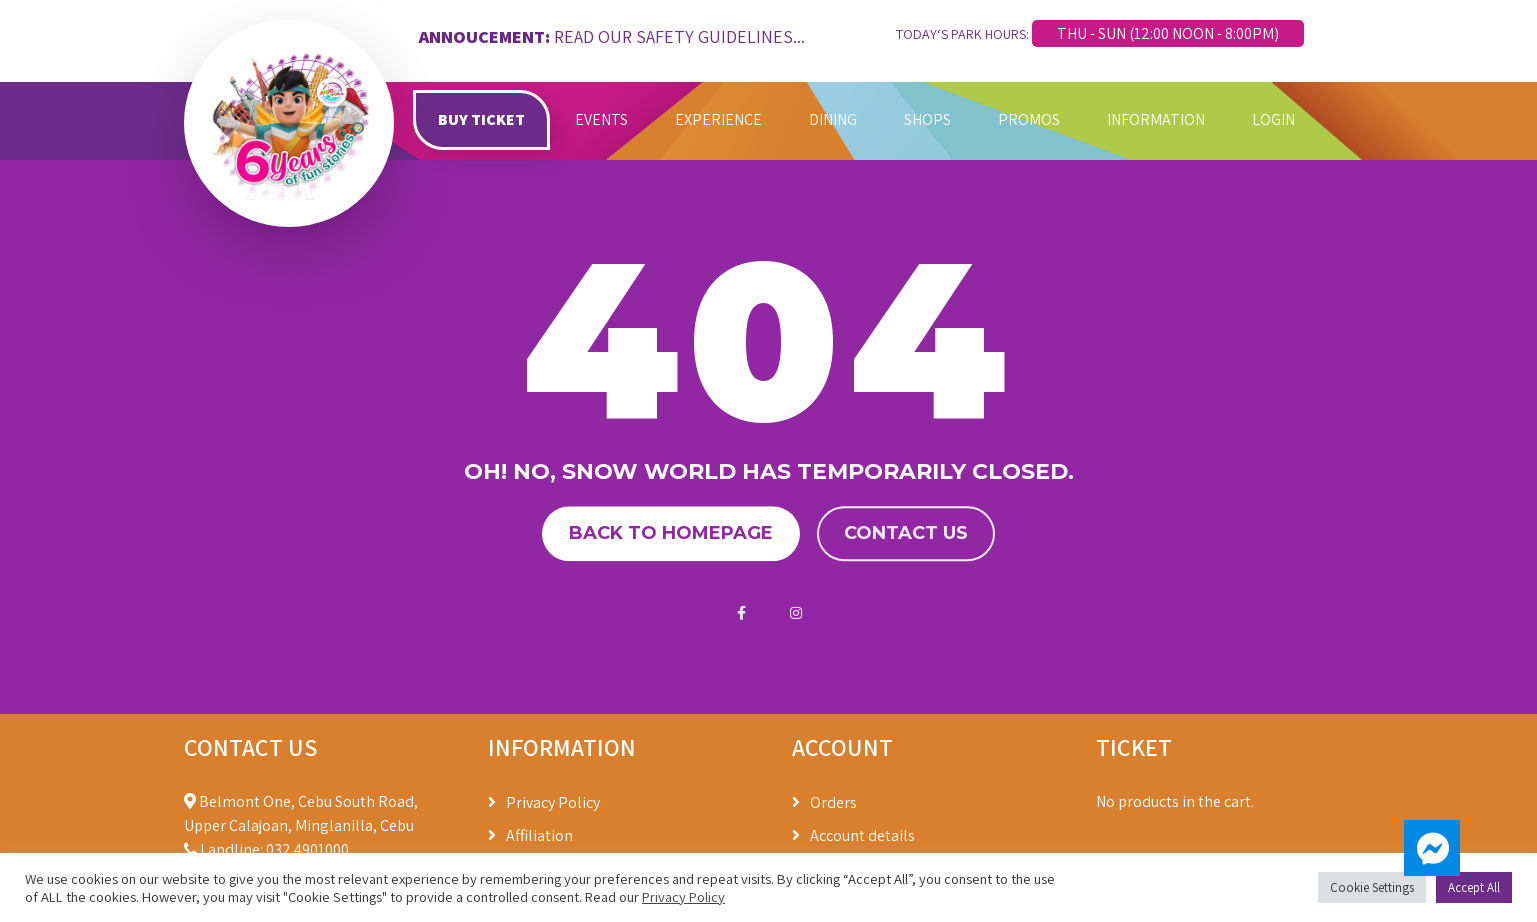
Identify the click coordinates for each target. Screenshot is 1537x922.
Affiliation (539, 835)
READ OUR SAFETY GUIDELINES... (679, 36)
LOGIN (1273, 119)
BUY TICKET (481, 119)
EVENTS (601, 119)
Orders (833, 802)
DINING (833, 119)
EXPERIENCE (718, 119)
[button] (1432, 848)
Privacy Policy (553, 802)
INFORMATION (1156, 119)
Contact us (906, 533)
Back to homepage (671, 533)
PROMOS (1029, 119)
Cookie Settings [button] (1372, 887)
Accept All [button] (1474, 887)
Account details (862, 835)
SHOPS (927, 119)
